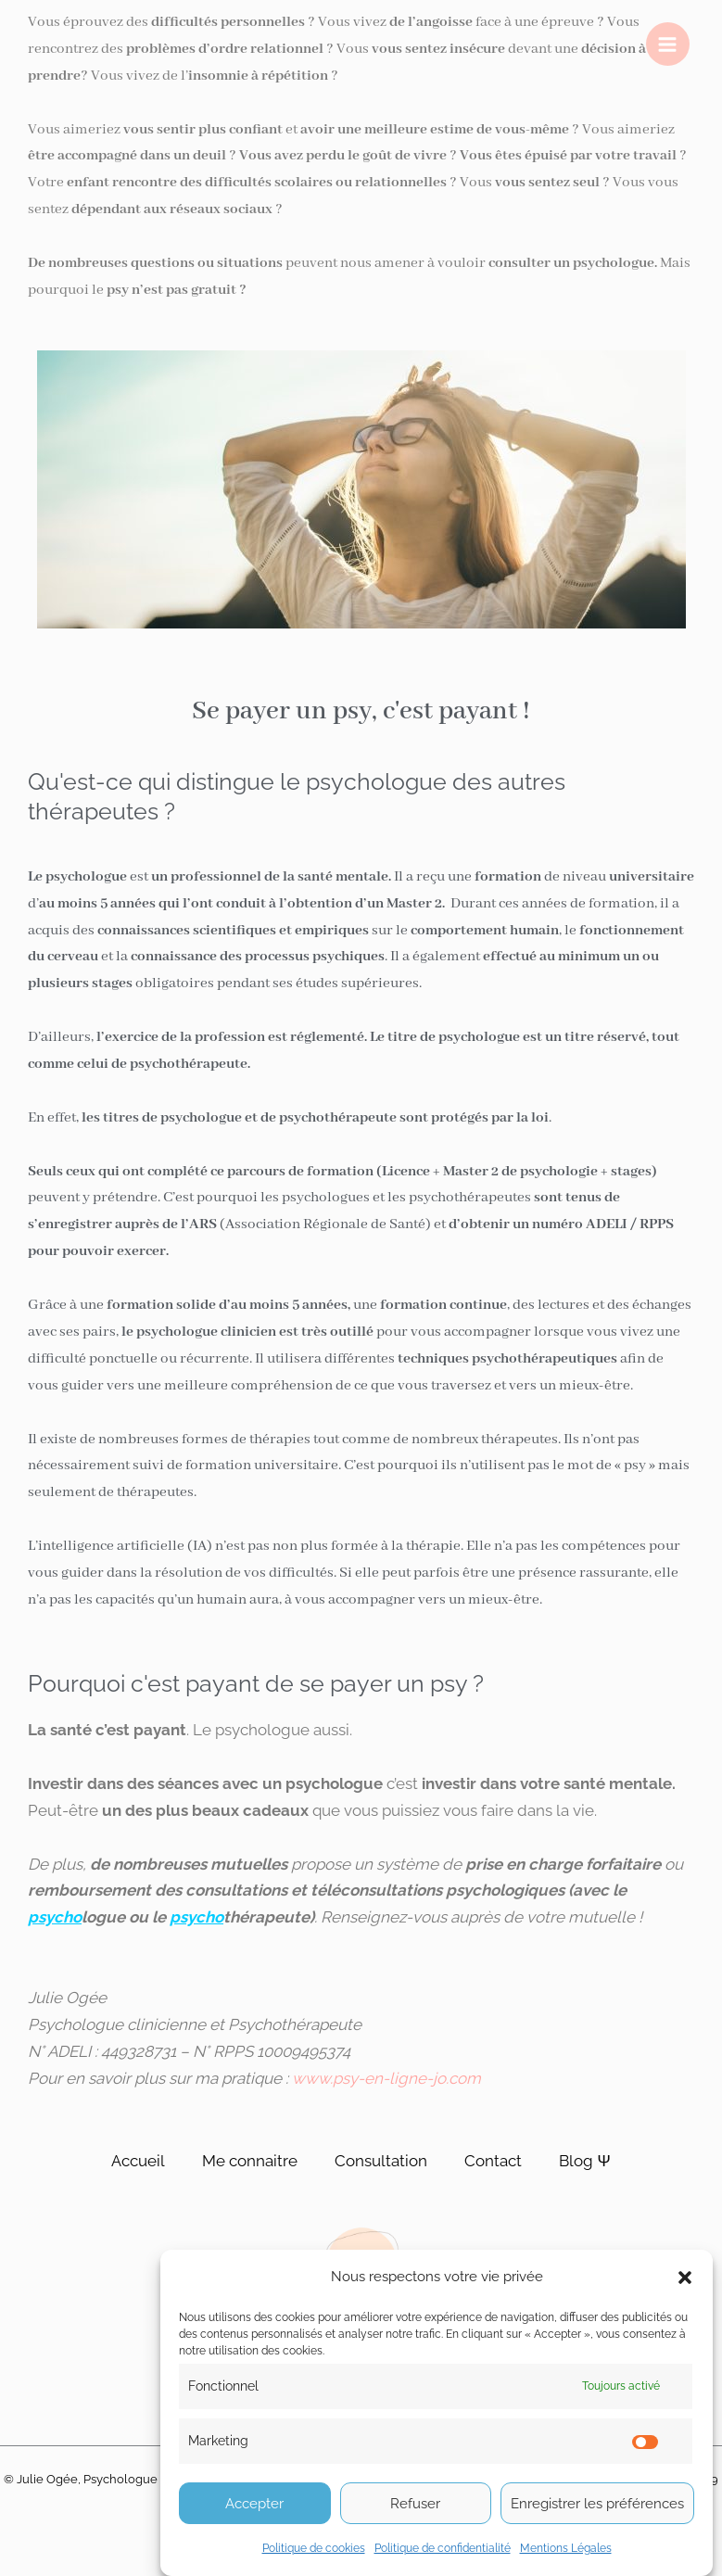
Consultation (381, 2160)
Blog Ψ (584, 2160)
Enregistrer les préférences (597, 2503)
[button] (685, 2277)
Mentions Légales (566, 2548)
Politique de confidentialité (442, 2548)
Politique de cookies (313, 2548)
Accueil (138, 2160)
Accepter (254, 2503)
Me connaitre (250, 2160)
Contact (493, 2160)
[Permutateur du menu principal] (668, 44)
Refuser (415, 2503)
